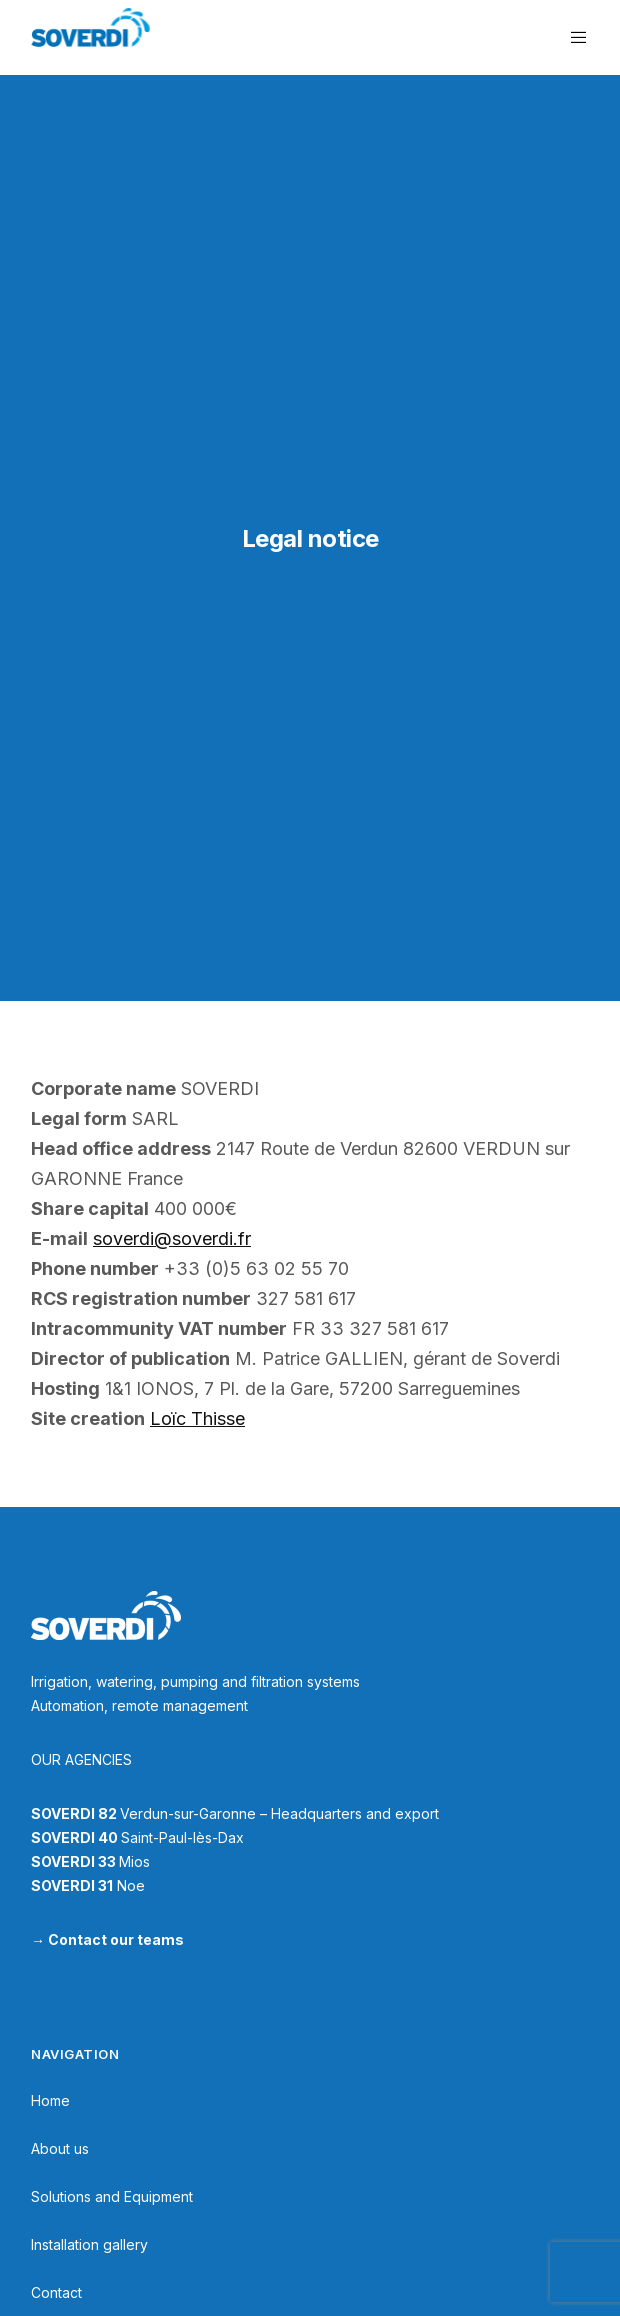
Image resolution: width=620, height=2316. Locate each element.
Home (50, 2100)
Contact (56, 2292)
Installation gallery (89, 2244)
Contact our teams (116, 1939)
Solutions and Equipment (112, 2196)
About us (60, 2148)
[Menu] (573, 37)
